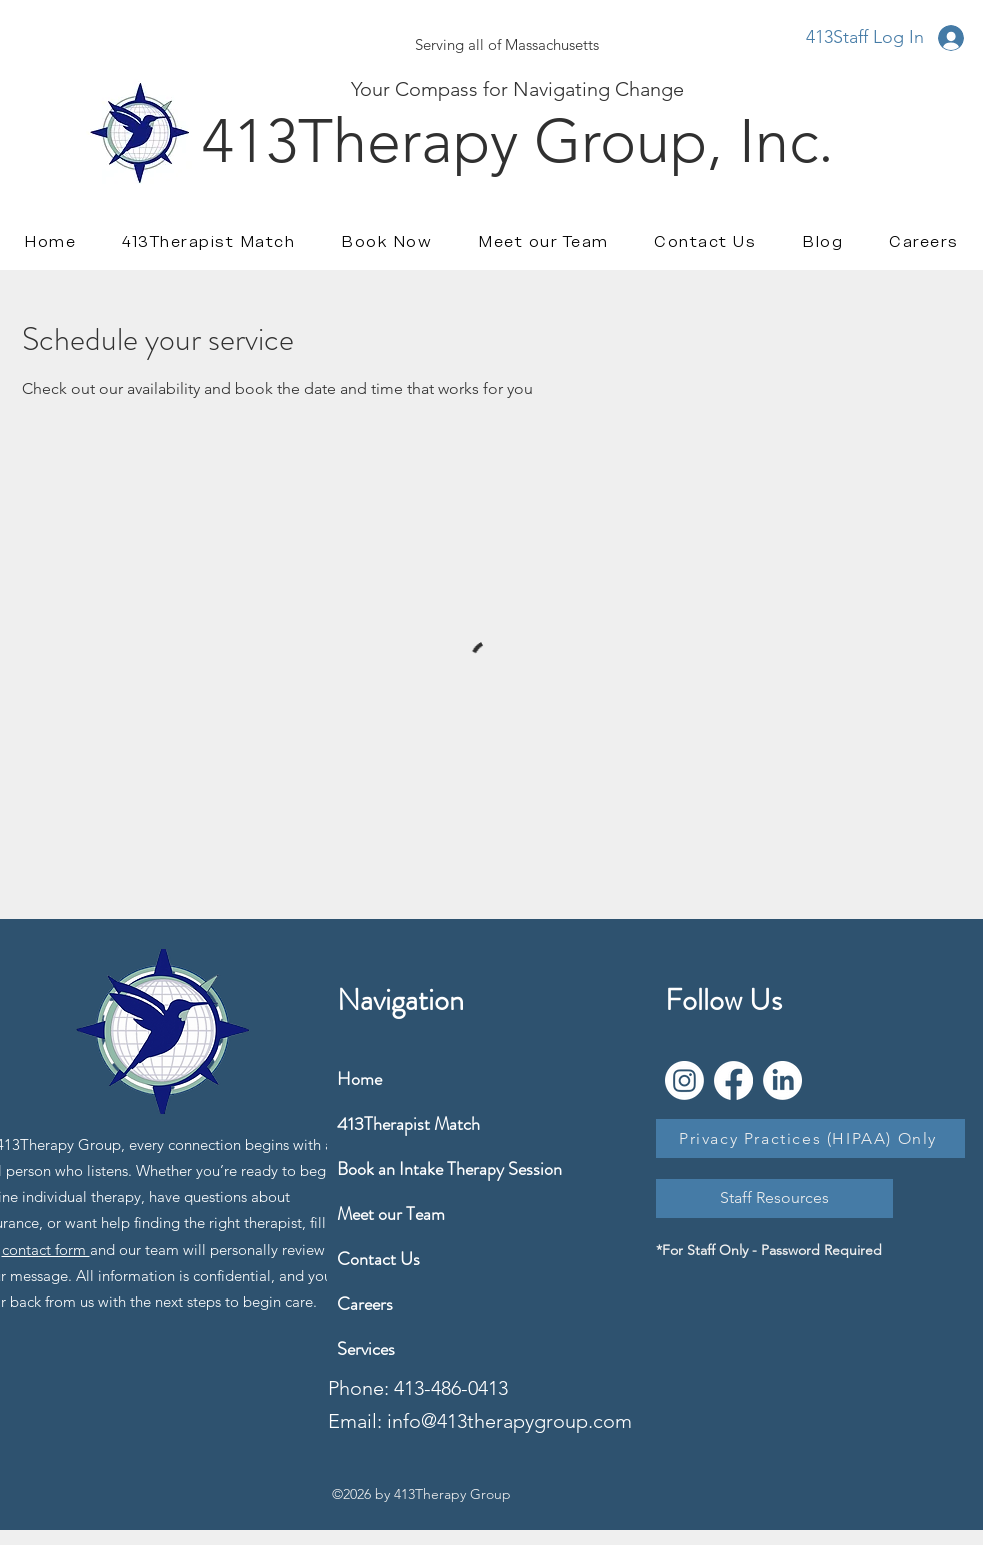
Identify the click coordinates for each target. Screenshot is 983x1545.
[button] (923, 242)
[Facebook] (733, 1080)
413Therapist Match (385, 1124)
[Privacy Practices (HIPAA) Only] (810, 1138)
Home (359, 1079)
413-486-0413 (451, 1388)
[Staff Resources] (774, 1198)
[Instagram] (684, 1080)
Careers (365, 1304)
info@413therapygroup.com (509, 1421)
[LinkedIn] (782, 1080)
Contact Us (378, 1259)
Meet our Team (385, 1214)
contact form (46, 1249)
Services (366, 1349)
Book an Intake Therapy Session (385, 1169)
